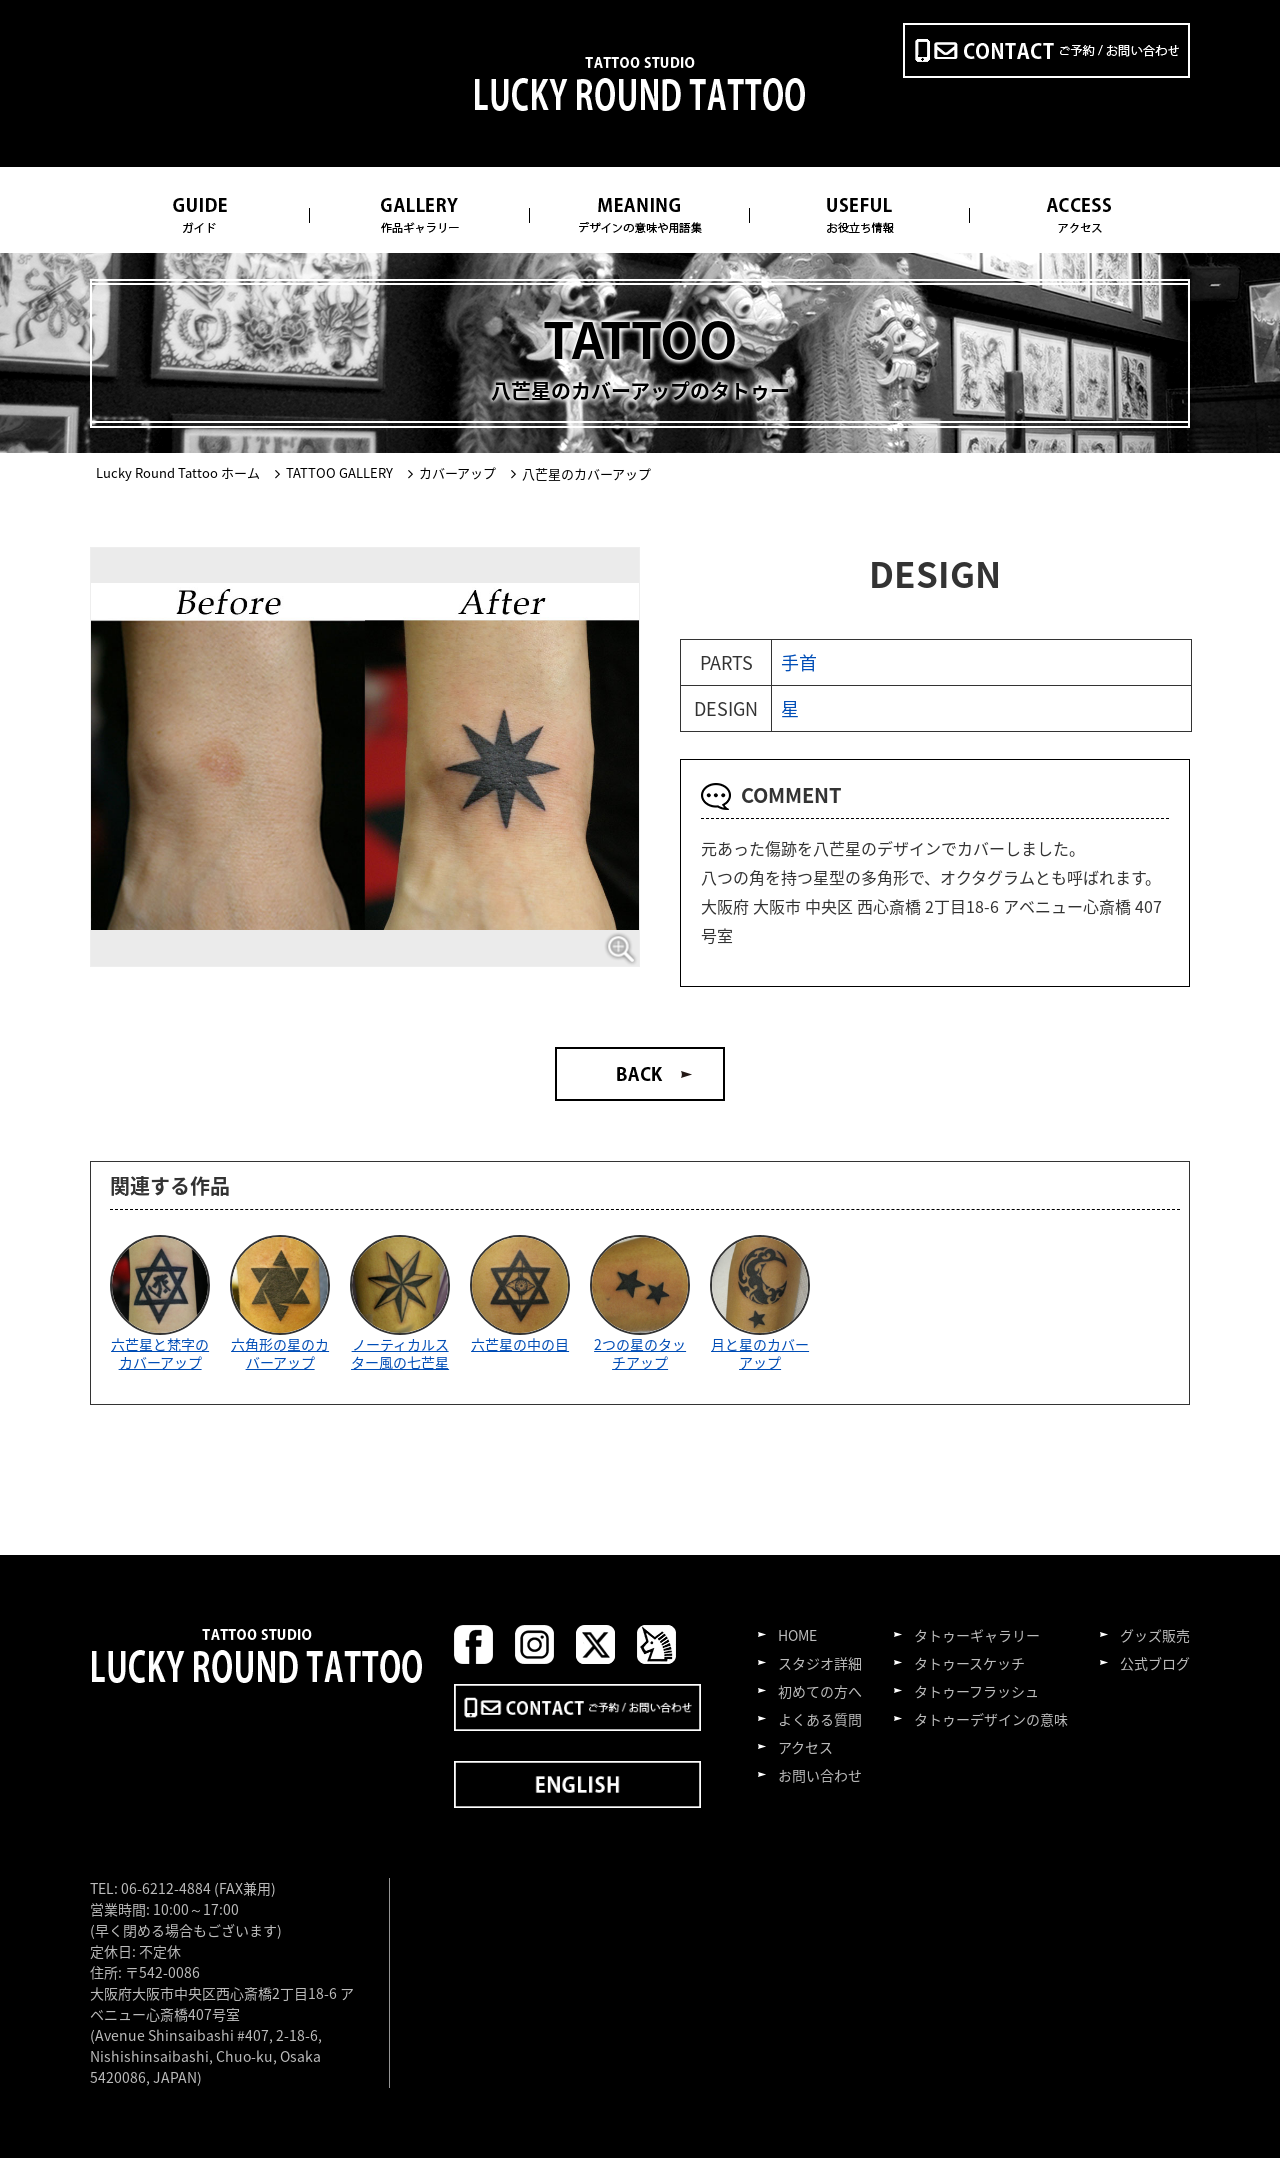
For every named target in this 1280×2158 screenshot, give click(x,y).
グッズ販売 (1155, 1635)
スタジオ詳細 (820, 1663)
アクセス (805, 1747)
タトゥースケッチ (969, 1663)
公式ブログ (1155, 1663)
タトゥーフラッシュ (976, 1691)
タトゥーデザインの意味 (991, 1719)
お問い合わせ (820, 1775)
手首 (799, 662)
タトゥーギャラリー (977, 1635)
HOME (797, 1635)
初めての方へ (820, 1691)
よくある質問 (820, 1719)
